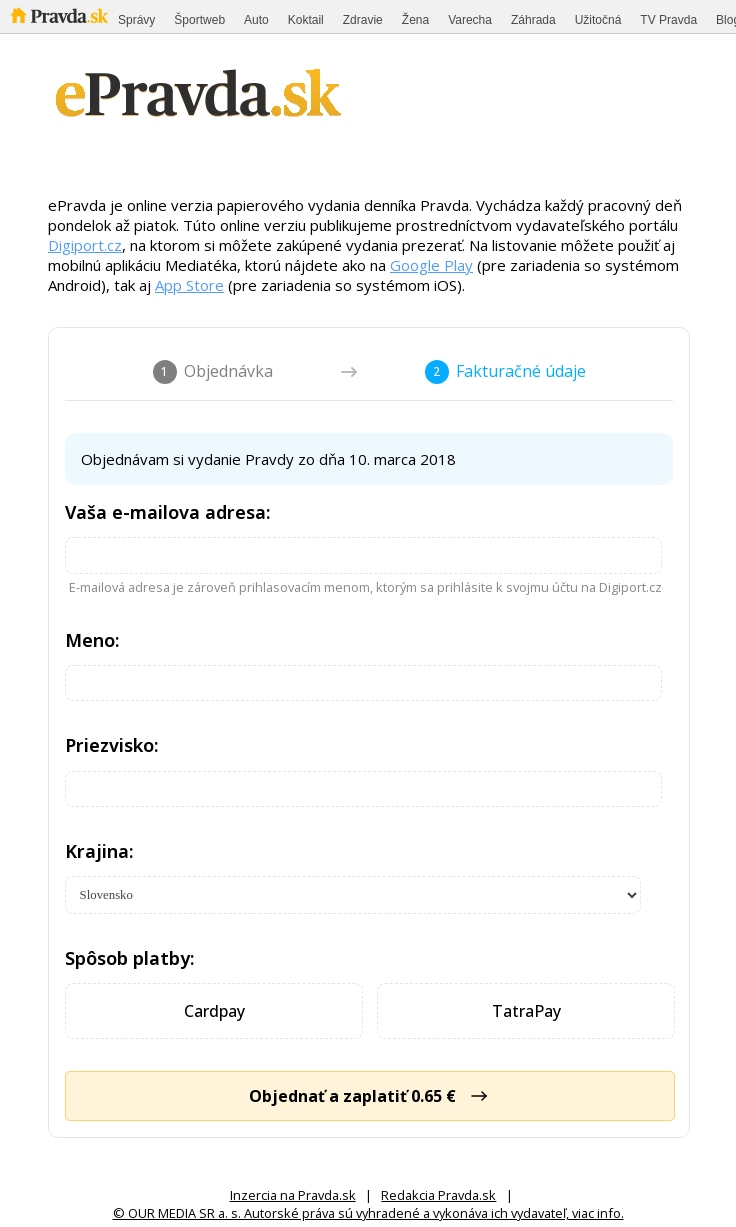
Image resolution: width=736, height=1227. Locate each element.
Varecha (470, 20)
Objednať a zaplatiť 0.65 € (370, 1096)
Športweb (199, 20)
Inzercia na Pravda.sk (293, 1195)
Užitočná (598, 20)
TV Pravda (668, 20)
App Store (189, 285)
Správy (136, 20)
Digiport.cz (85, 245)
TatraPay (526, 1011)
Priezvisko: (112, 745)
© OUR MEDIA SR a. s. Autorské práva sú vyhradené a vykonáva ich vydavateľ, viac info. (368, 1213)
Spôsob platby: (130, 958)
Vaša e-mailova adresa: (168, 512)
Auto (256, 20)
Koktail (306, 20)
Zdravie (363, 20)
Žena (415, 20)
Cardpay (214, 1011)
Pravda (59, 16)
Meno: (92, 640)
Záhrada (533, 20)
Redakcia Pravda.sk (438, 1195)
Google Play (431, 265)
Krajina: (99, 851)
